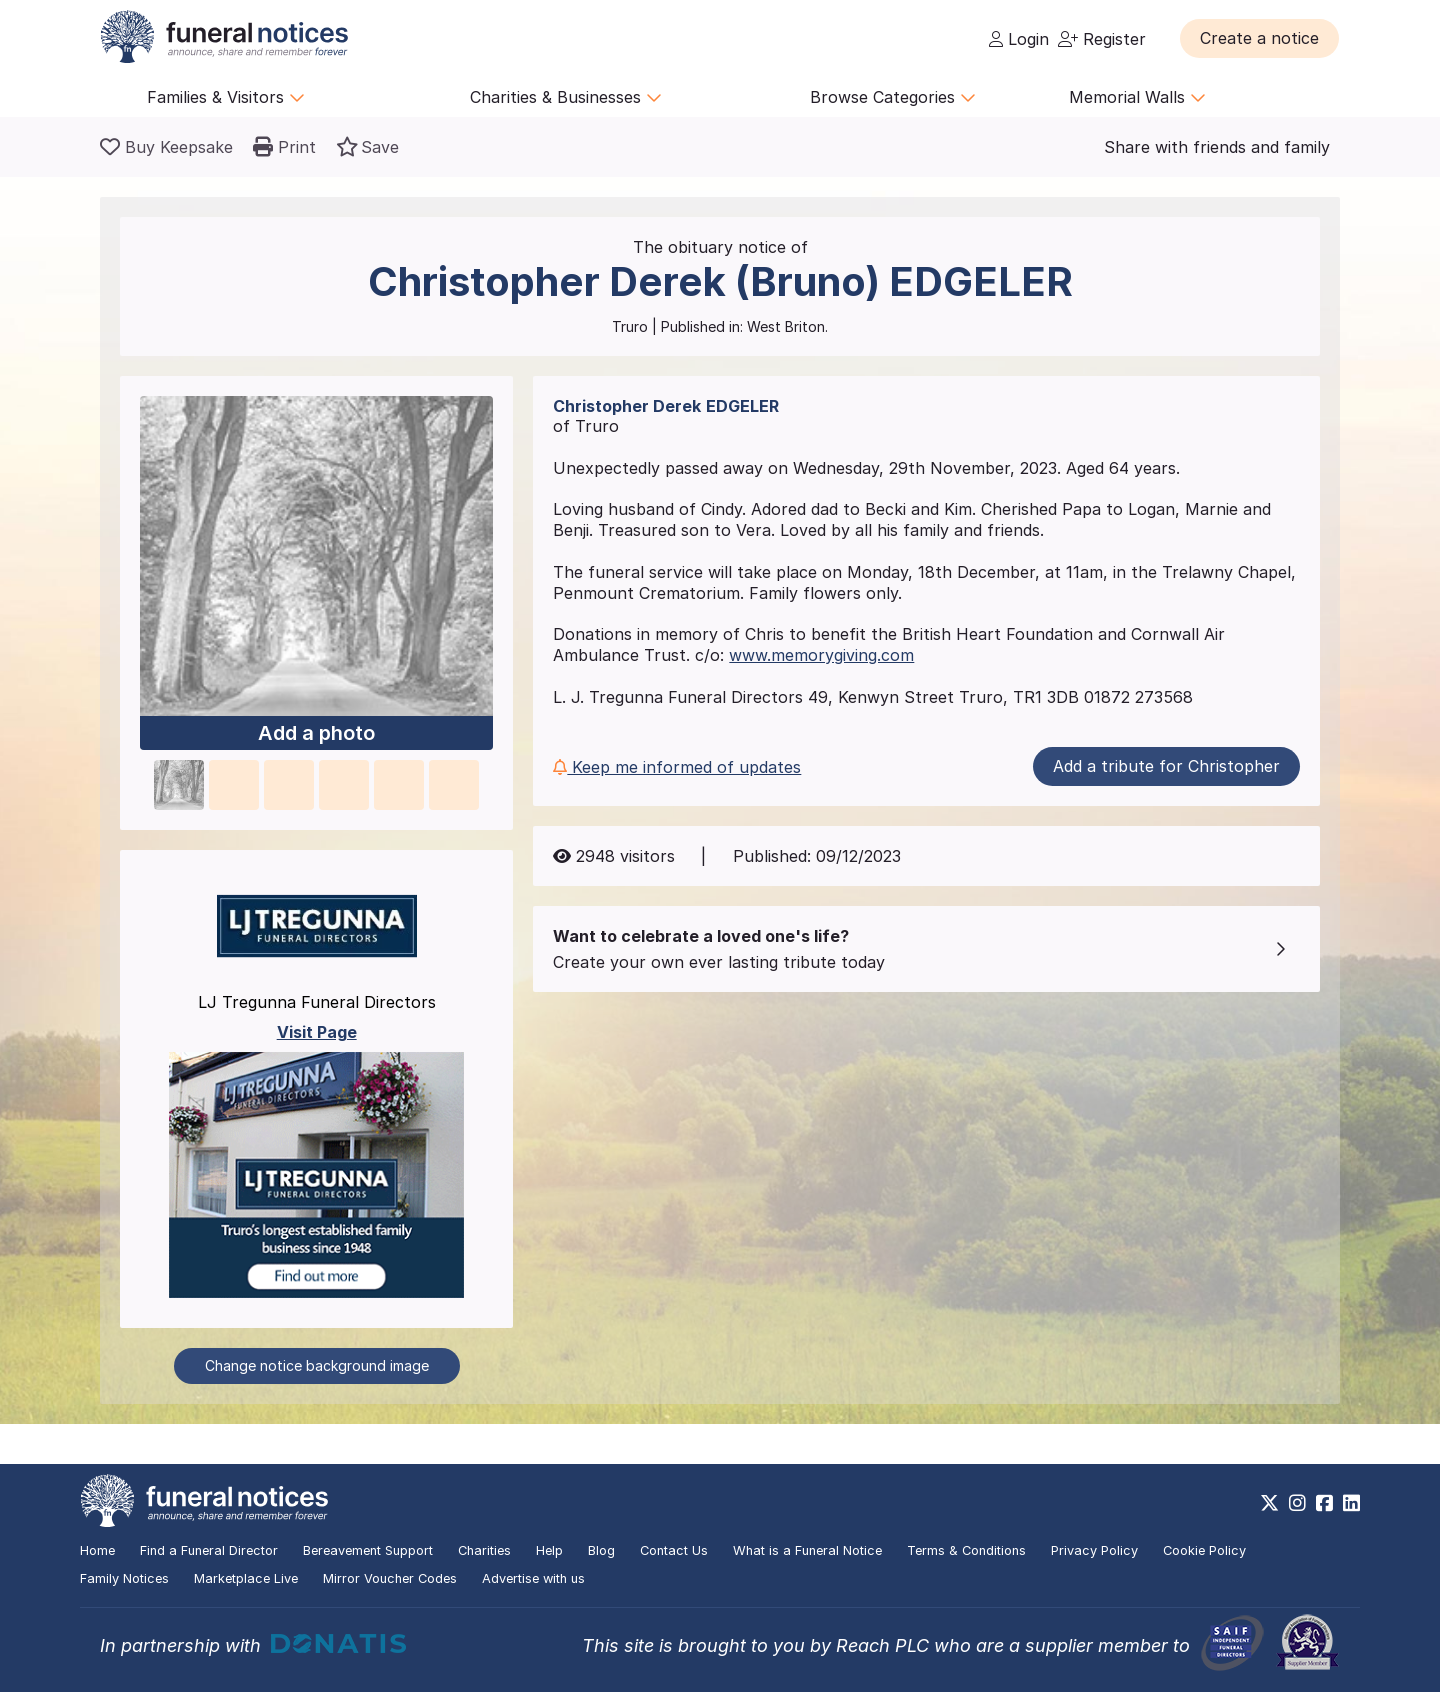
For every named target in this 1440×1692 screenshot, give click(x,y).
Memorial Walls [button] (1137, 97)
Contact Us (674, 1550)
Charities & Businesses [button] (566, 97)
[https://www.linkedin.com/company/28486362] (1351, 1503)
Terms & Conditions (966, 1550)
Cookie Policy (1204, 1550)
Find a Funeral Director (209, 1550)
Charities (484, 1550)
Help (549, 1550)
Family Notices (124, 1578)
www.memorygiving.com (821, 655)
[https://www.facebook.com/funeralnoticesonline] (1324, 1503)
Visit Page (317, 1032)
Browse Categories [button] (893, 97)
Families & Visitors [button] (226, 97)
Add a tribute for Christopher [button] (1166, 766)
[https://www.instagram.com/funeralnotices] (1297, 1503)
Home (97, 1550)
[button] (1259, 38)
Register (1102, 39)
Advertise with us (533, 1578)
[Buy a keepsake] (166, 147)
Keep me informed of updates (677, 767)
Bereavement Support (368, 1550)
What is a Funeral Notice (807, 1550)
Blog (601, 1550)
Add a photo (316, 733)
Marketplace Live (246, 1578)
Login (1019, 39)
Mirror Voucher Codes (390, 1578)
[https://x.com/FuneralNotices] (1269, 1503)
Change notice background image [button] (317, 1365)
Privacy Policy (1094, 1550)
